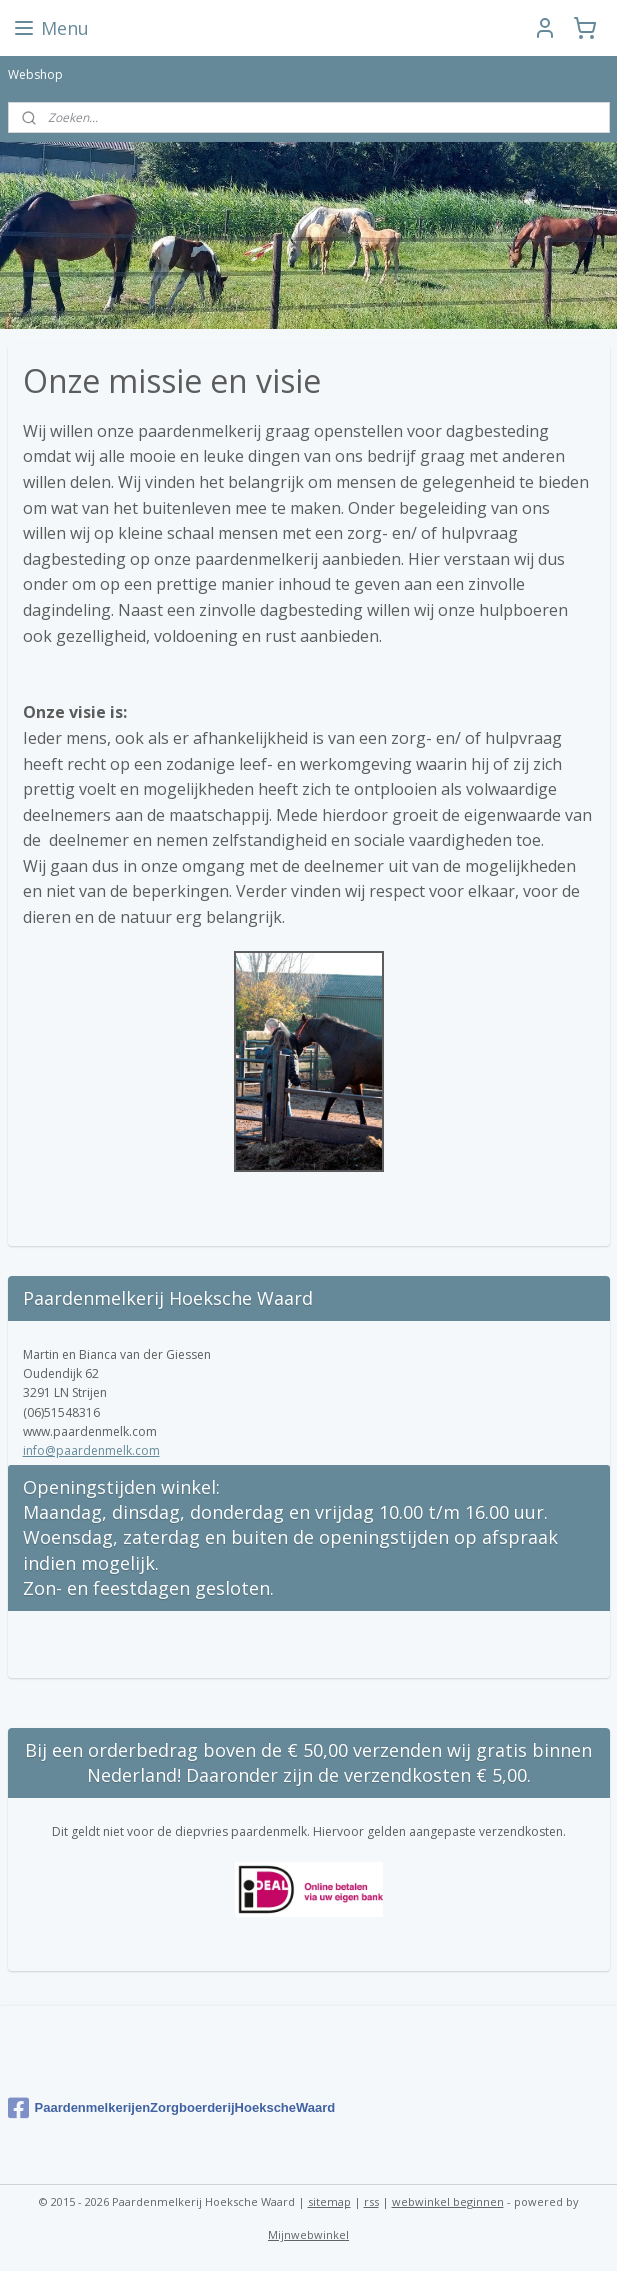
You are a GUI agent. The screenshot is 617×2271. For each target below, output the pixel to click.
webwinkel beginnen (448, 2201)
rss (371, 2201)
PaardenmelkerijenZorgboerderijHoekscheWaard (172, 2108)
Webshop (35, 74)
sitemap (329, 2201)
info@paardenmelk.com (91, 1450)
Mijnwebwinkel (308, 2234)
